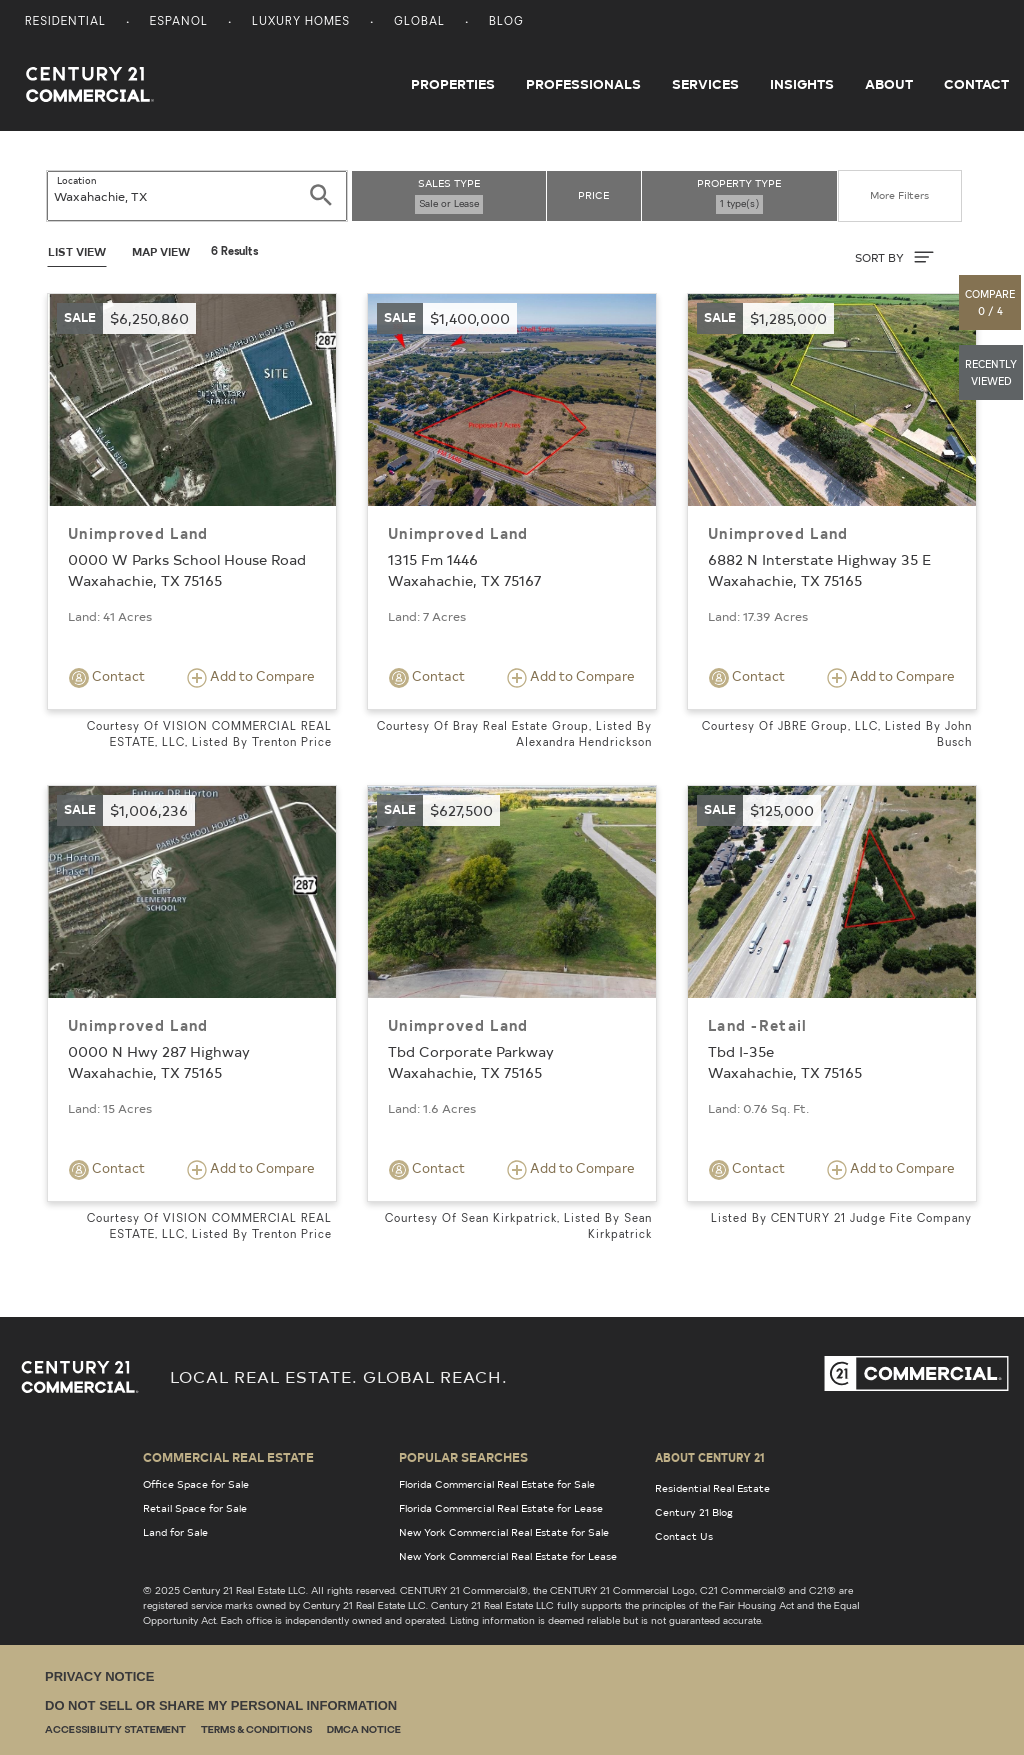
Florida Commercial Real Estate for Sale (497, 1484)
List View (77, 251)
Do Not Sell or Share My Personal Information (221, 1705)
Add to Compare (251, 677)
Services (705, 84)
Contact (976, 84)
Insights (802, 84)
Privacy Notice (99, 1676)
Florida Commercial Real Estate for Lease (501, 1508)
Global (419, 22)
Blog (506, 22)
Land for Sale (175, 1532)
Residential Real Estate (712, 1488)
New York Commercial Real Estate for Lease (508, 1556)
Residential (65, 22)
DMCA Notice (364, 1730)
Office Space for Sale (196, 1484)
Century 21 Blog (694, 1512)
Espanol (179, 22)
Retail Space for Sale (195, 1508)
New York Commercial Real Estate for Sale (504, 1532)
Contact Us (684, 1536)
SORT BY (894, 257)
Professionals (583, 84)
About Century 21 (710, 1457)
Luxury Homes (301, 22)
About (889, 84)
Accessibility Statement (115, 1730)
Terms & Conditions (256, 1730)
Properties (453, 84)
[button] (991, 302)
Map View (161, 251)
